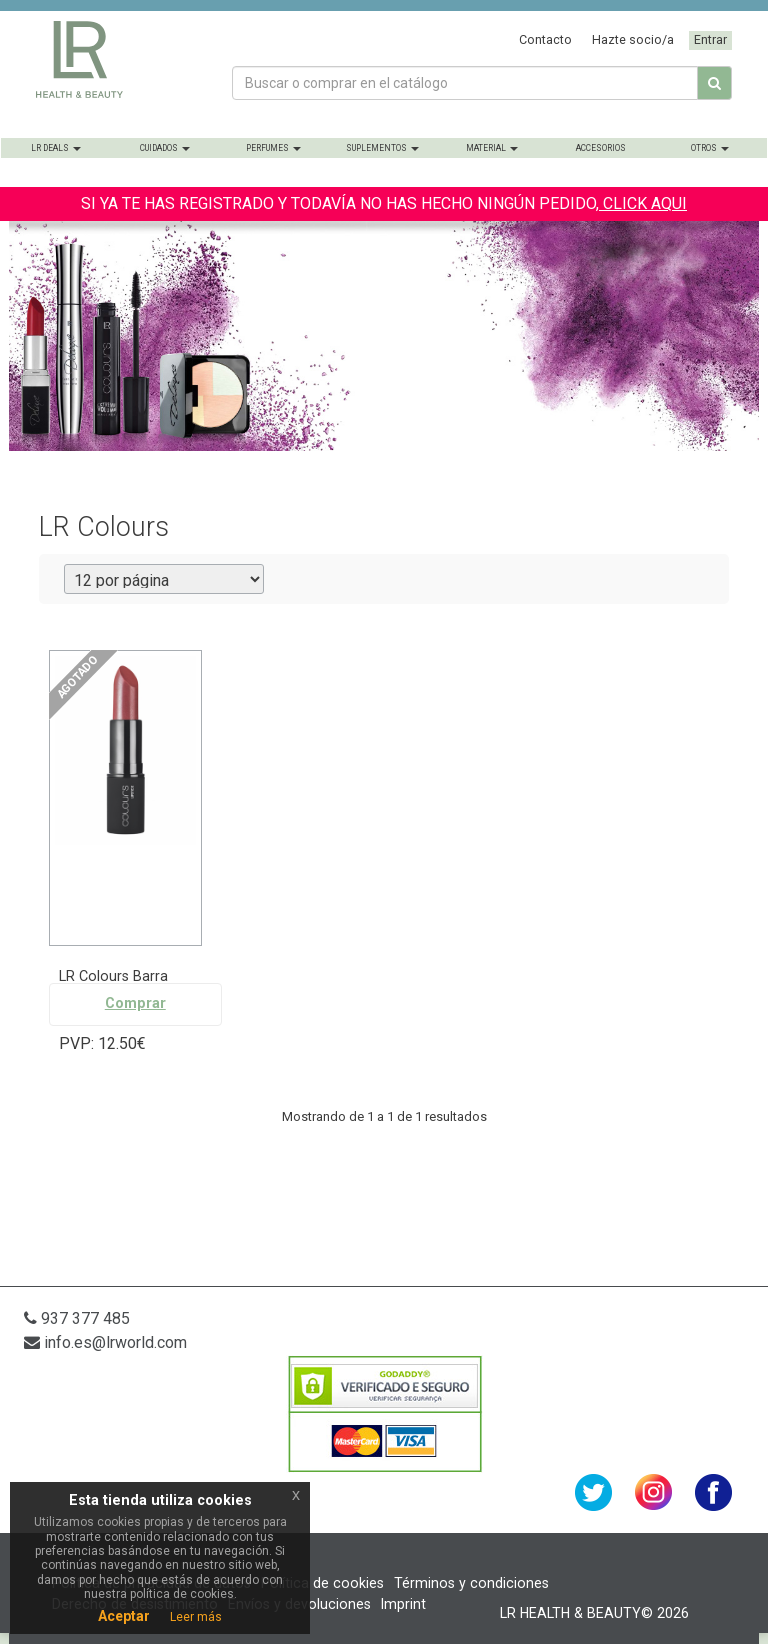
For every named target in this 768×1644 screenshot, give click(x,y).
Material (492, 148)
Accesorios (601, 148)
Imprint (403, 1604)
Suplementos (382, 148)
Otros (710, 148)
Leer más (196, 1617)
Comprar (135, 1003)
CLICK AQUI (643, 203)
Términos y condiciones (471, 1583)
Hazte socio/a (633, 39)
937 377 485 (77, 1318)
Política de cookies (322, 1583)
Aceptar (124, 1616)
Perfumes (273, 148)
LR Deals (56, 148)
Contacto (545, 39)
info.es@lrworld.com (105, 1342)
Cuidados (165, 148)
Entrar (710, 39)
